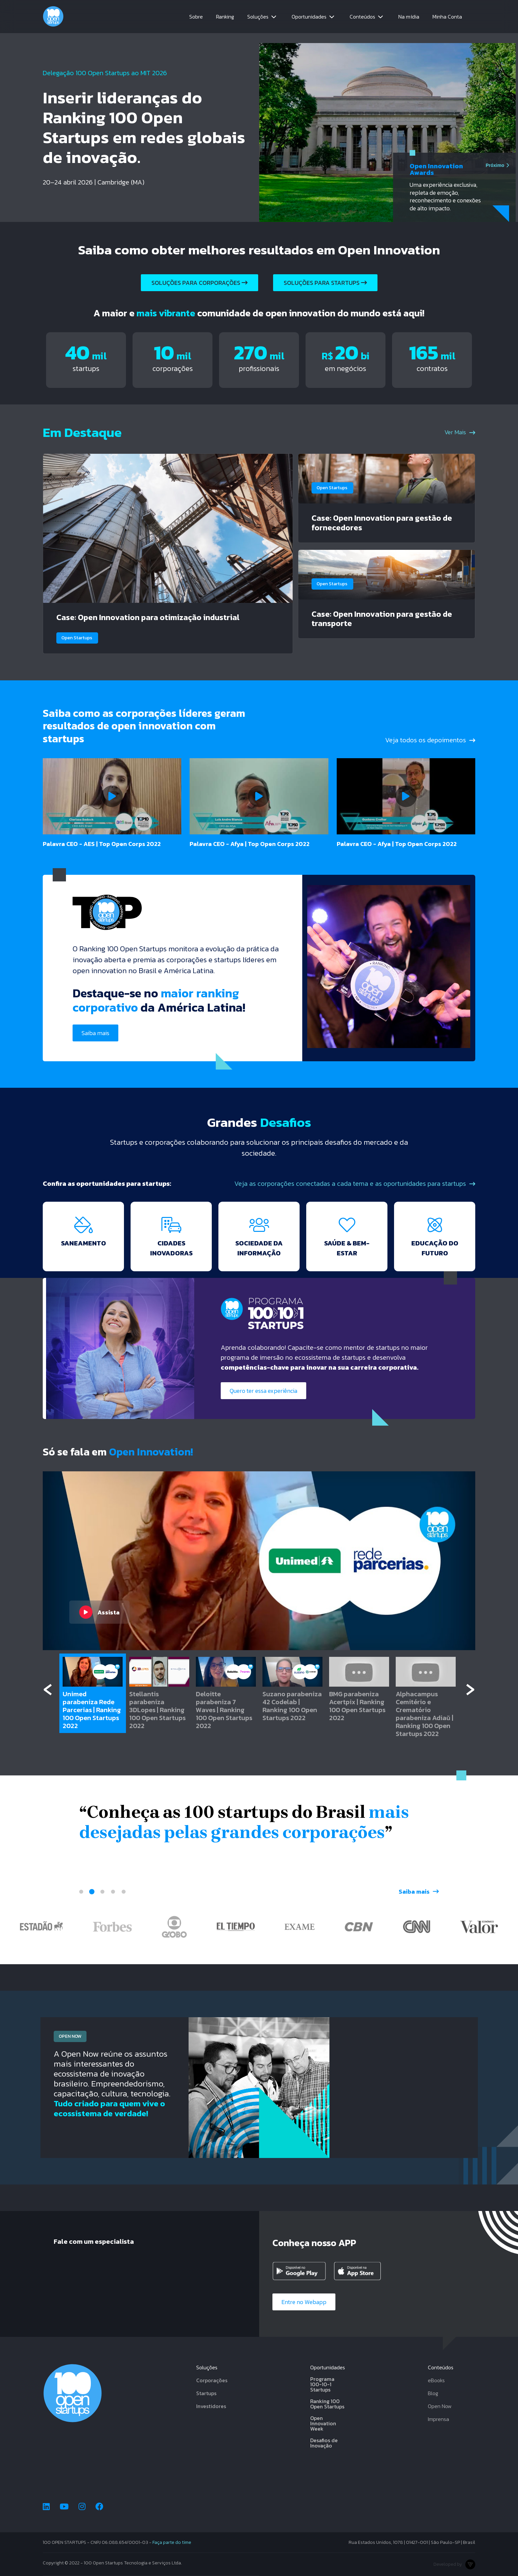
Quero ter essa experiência (263, 1390)
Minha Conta (447, 17)
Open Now (440, 2406)
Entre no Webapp (303, 2301)
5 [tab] (124, 1892)
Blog (433, 2393)
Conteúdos (362, 17)
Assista (99, 1612)
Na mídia (408, 17)
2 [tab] (92, 1892)
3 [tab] (102, 1892)
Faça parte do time (171, 2542)
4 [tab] (113, 1892)
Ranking (225, 17)
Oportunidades (309, 17)
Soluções (257, 17)
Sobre (196, 17)
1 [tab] (81, 1892)
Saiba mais (95, 1032)
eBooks (436, 2380)
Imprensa (438, 2419)
